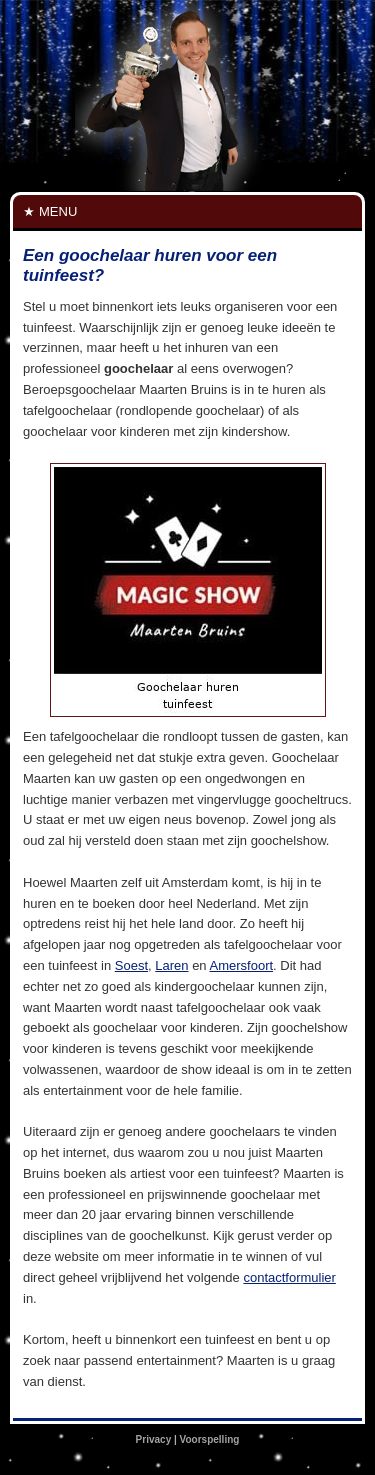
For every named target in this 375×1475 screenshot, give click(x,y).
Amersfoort (242, 965)
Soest (131, 965)
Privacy (154, 1439)
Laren (171, 965)
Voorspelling (210, 1439)
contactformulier (289, 1277)
